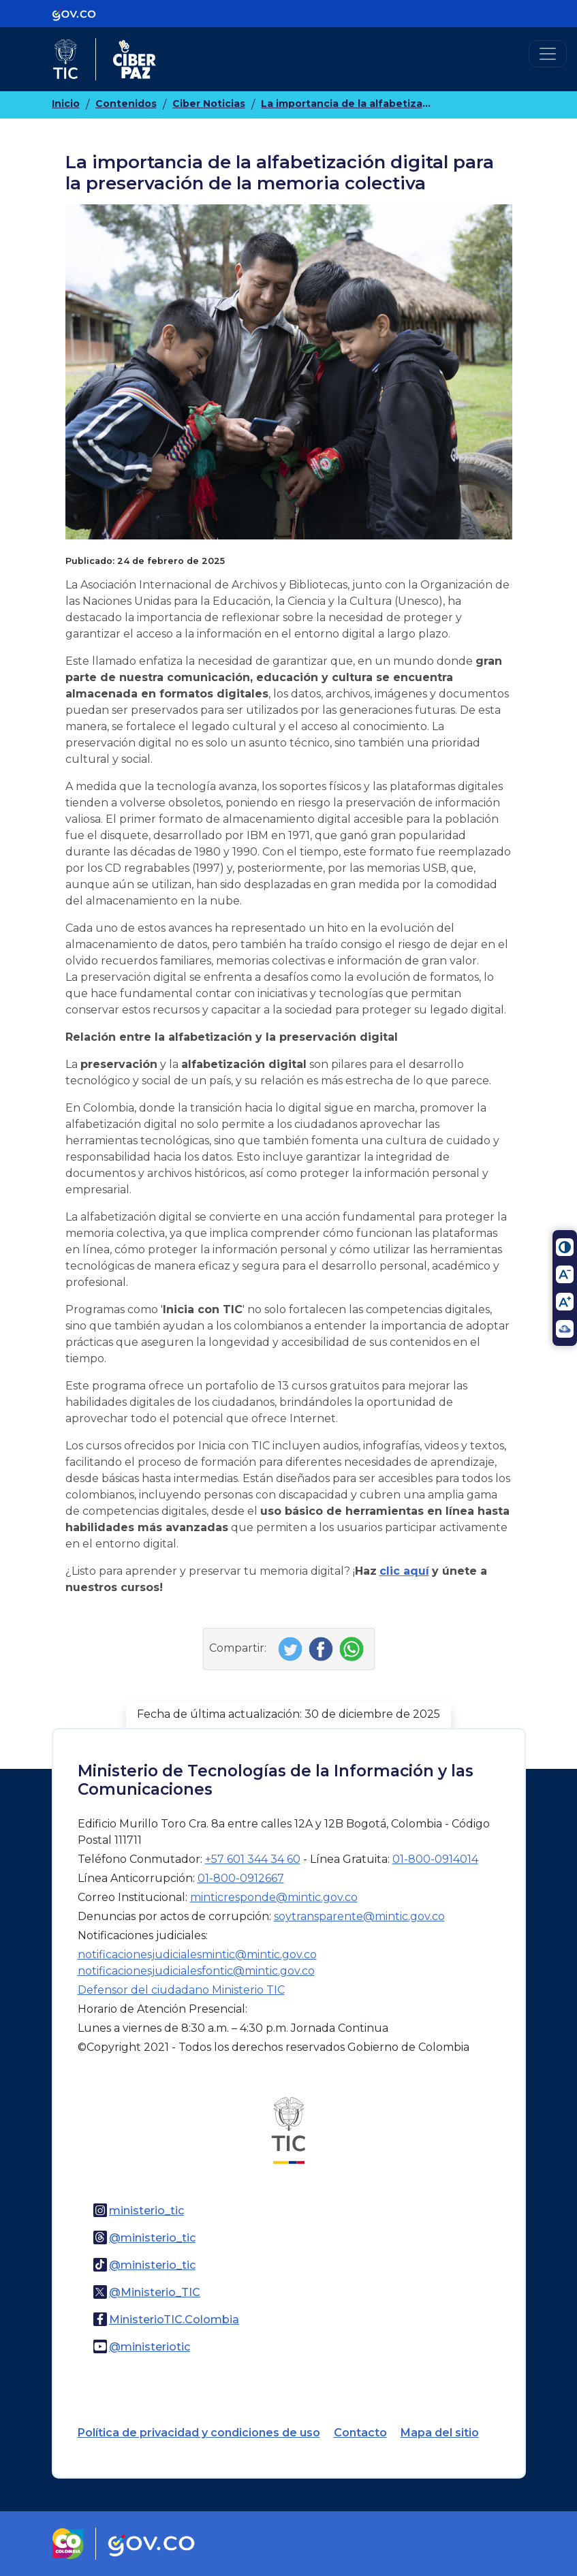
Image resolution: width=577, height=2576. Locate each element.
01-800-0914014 (435, 1859)
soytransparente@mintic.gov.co (359, 1916)
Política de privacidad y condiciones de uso (199, 2432)
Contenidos (126, 103)
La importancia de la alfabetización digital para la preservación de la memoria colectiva (346, 103)
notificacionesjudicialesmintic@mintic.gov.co (197, 1954)
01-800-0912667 (241, 1878)
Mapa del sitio (440, 2432)
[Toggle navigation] (548, 53)
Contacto (360, 2432)
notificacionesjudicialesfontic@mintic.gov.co (196, 1970)
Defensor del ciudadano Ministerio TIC (181, 1989)
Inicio (66, 103)
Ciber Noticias (208, 103)
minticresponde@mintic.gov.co (274, 1897)
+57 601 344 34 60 (252, 1859)
